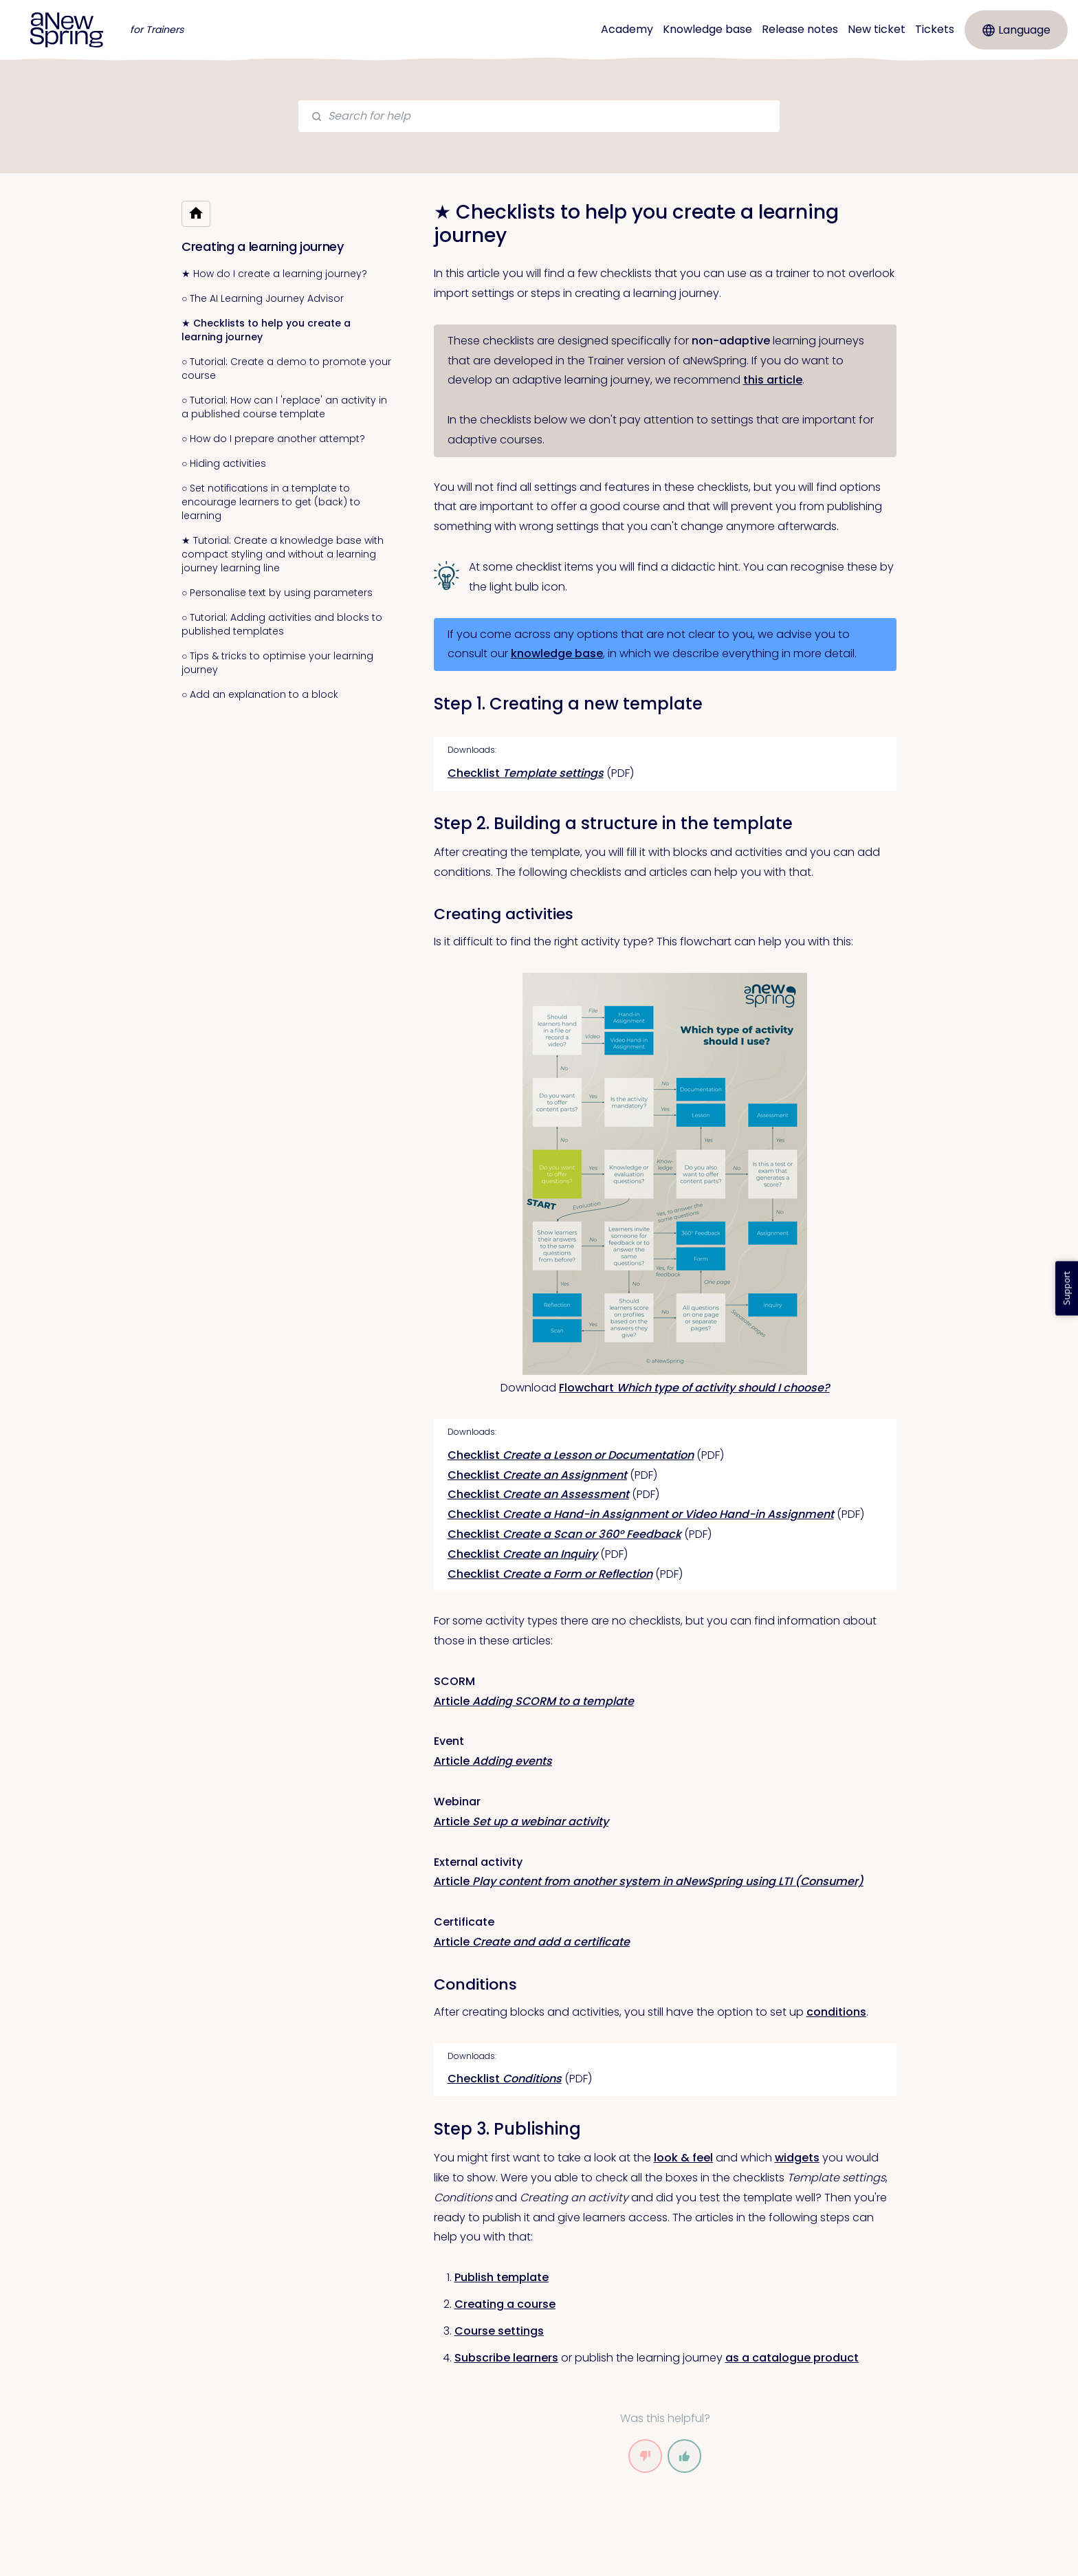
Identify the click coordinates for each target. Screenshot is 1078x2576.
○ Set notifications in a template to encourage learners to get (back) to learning (271, 501)
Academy (627, 29)
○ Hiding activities (224, 463)
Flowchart (694, 1388)
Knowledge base (707, 29)
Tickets (934, 29)
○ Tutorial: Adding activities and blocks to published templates (282, 624)
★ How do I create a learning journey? (274, 273)
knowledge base (557, 653)
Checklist (526, 773)
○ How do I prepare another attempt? (273, 438)
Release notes (800, 29)
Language (1016, 30)
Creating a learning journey (263, 246)
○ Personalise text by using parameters (277, 592)
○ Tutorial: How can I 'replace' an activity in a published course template (284, 407)
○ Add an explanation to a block (260, 694)
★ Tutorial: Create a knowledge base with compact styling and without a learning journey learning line (283, 554)
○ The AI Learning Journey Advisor (263, 298)
